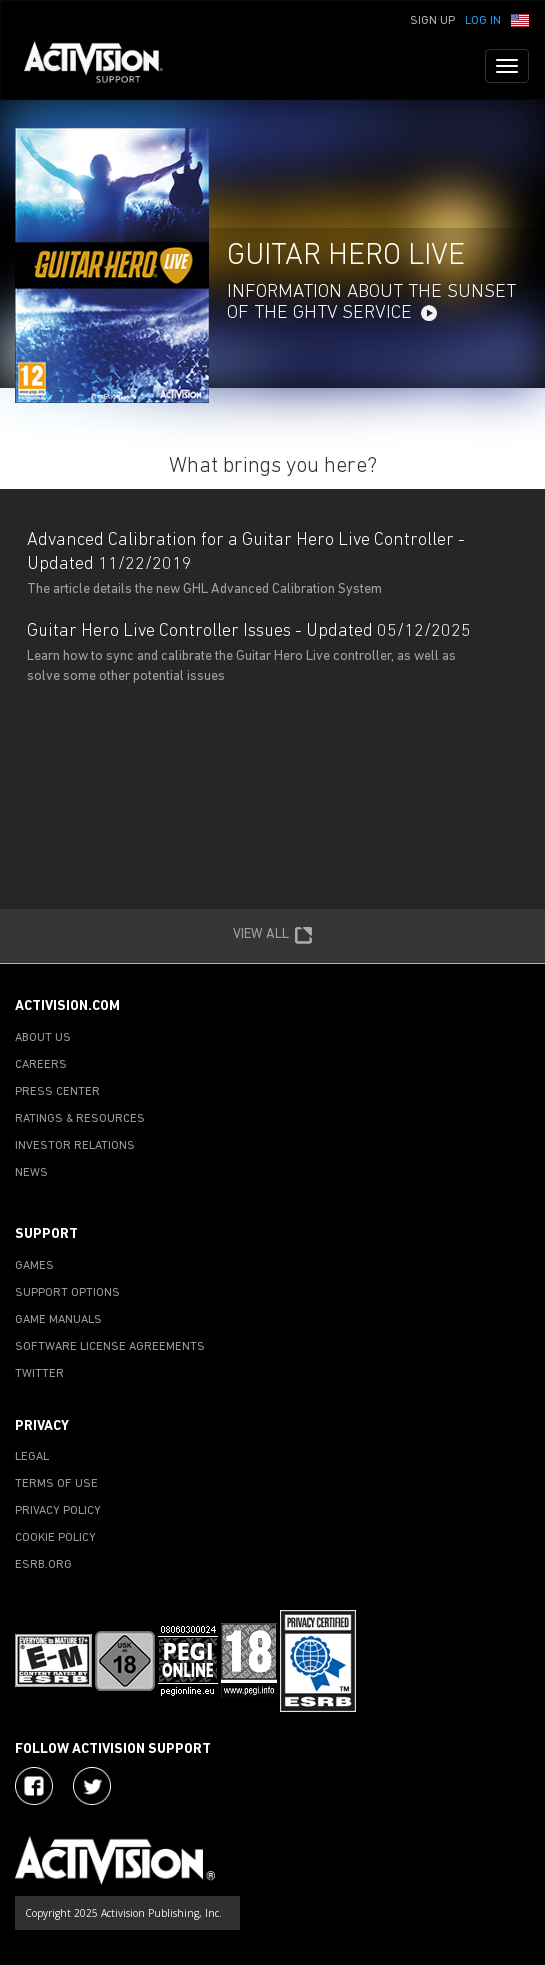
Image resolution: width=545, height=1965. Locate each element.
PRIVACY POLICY (58, 1511)
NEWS (31, 1173)
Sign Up (432, 21)
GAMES (34, 1266)
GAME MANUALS (58, 1320)
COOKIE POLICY (55, 1538)
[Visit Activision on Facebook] (34, 1786)
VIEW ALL (273, 936)
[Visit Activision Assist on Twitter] (92, 1786)
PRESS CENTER (57, 1092)
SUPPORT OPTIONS (67, 1293)
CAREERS (41, 1065)
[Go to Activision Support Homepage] (103, 66)
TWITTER (39, 1374)
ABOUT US (43, 1038)
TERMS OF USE (56, 1484)
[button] (520, 19)
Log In (483, 21)
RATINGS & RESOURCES (80, 1119)
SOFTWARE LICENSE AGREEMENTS (110, 1347)
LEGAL (32, 1457)
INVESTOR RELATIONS (75, 1146)
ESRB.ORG (43, 1565)
